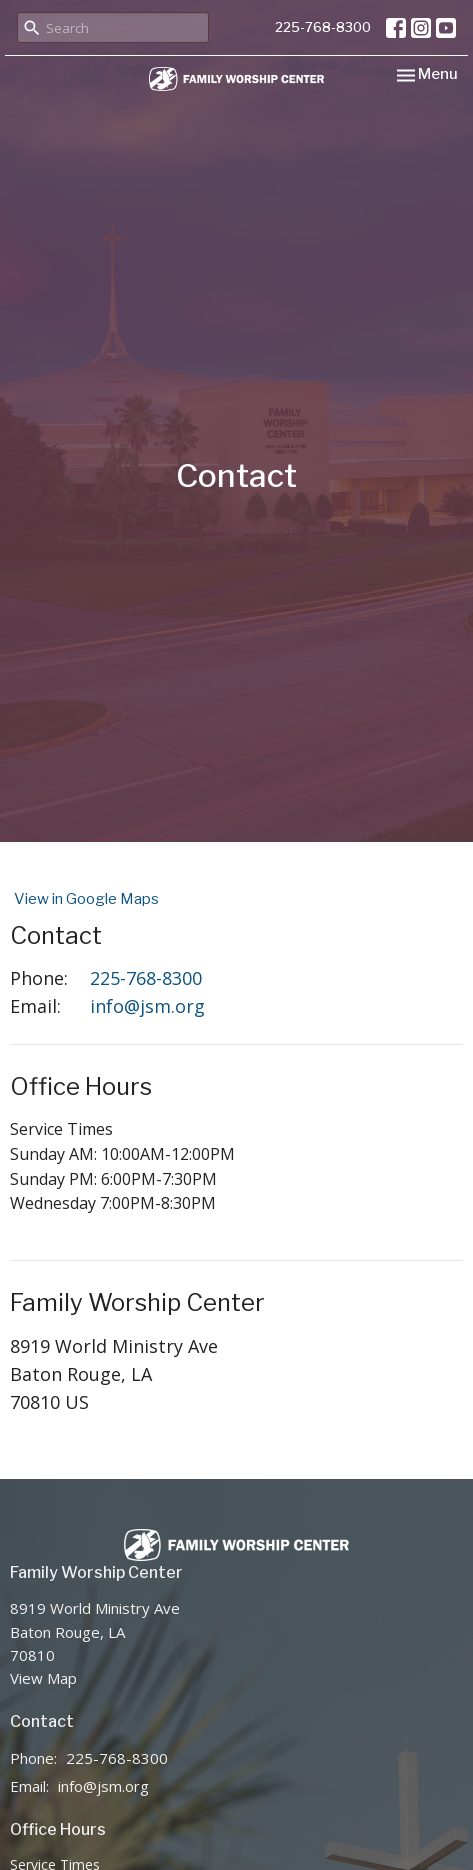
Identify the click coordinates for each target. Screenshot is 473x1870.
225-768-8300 (323, 27)
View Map (43, 1678)
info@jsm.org (147, 1006)
